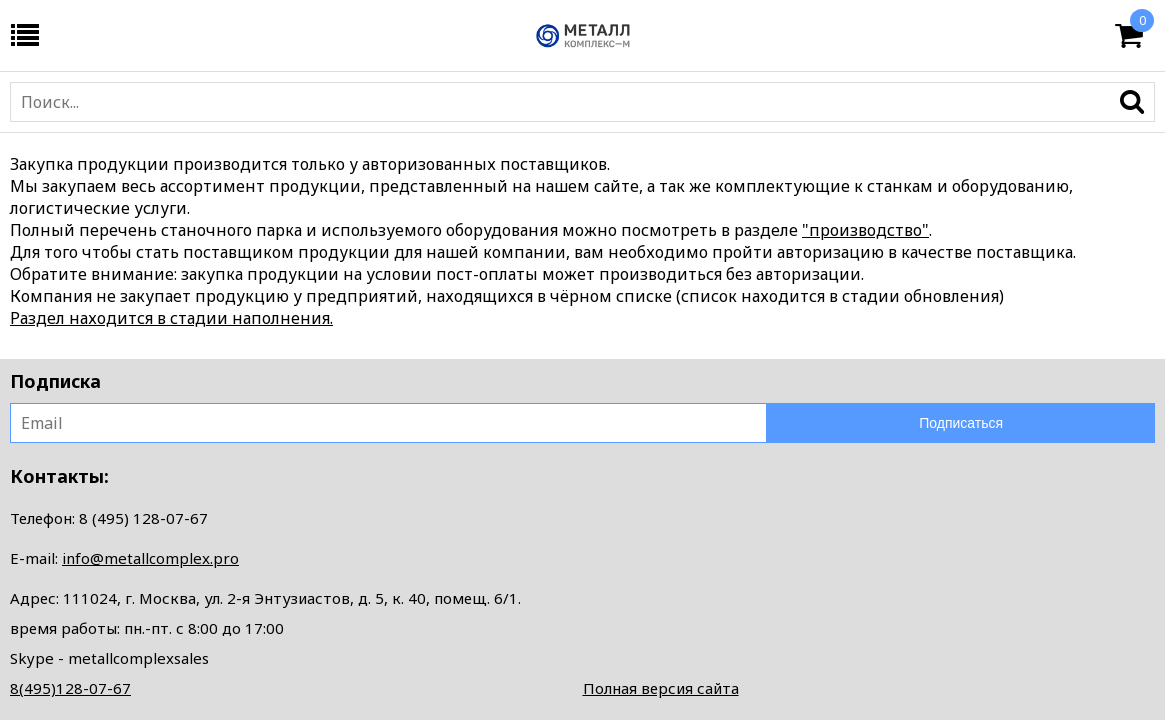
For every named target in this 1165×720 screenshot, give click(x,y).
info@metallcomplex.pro (150, 558)
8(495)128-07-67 (70, 688)
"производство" (865, 230)
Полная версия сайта (661, 688)
